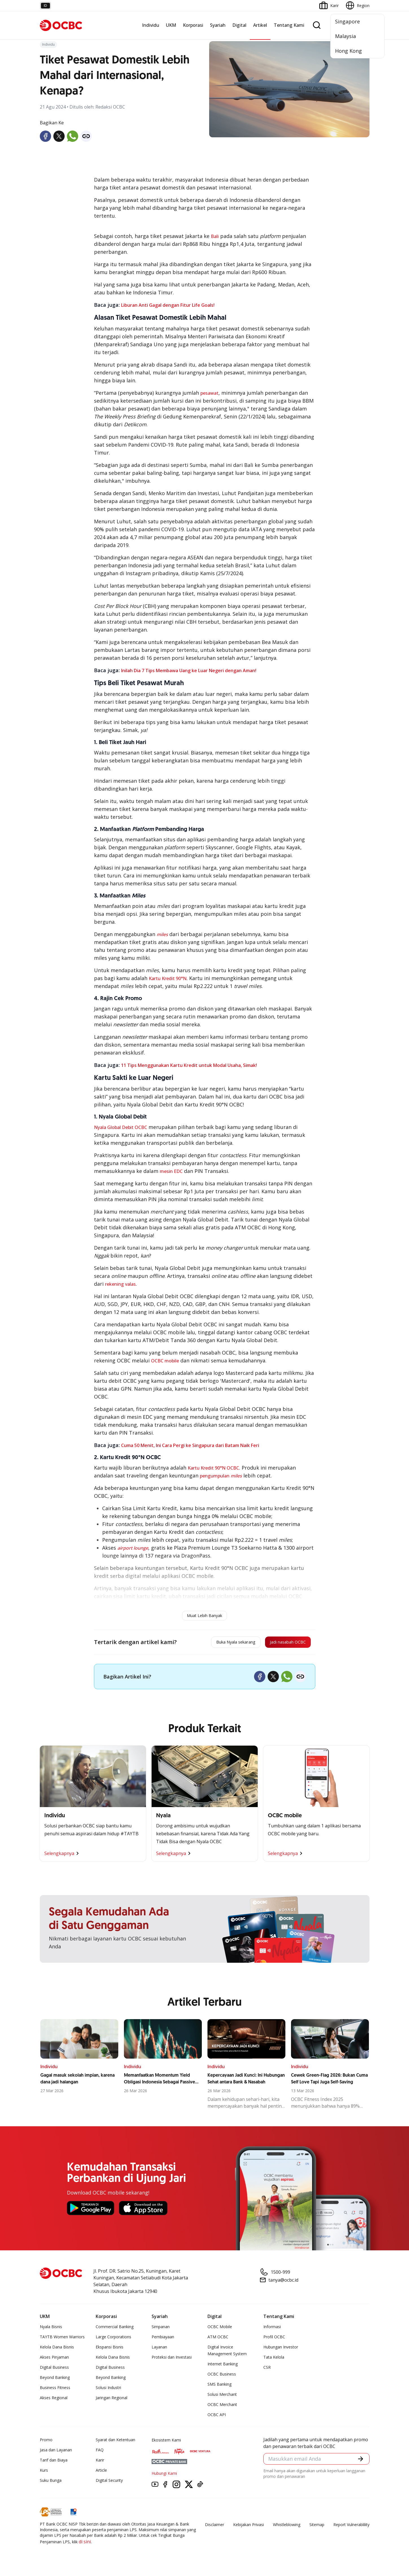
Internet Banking (222, 2366)
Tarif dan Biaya (53, 2462)
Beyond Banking (55, 2380)
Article (101, 2473)
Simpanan (161, 2329)
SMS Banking (219, 2387)
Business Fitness (55, 2390)
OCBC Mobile (219, 2329)
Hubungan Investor (280, 2349)
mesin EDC (171, 1171)
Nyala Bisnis (51, 2329)
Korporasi (193, 25)
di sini (85, 2544)
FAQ (100, 2452)
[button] (359, 2462)
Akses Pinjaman (54, 2360)
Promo (46, 2442)
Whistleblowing (286, 2527)
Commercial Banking (115, 2329)
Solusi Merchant (222, 2397)
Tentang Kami (289, 25)
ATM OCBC (217, 2339)
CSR (267, 2370)
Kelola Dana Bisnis (57, 2349)
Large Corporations (113, 2339)
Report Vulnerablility (351, 2527)
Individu (150, 25)
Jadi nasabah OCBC (281, 1643)
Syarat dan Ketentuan (115, 2442)
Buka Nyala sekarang (214, 1643)
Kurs (44, 2473)
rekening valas (120, 1284)
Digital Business (54, 2370)
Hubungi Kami (164, 2476)
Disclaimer (214, 2527)
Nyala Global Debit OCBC (120, 1127)
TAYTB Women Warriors (62, 2339)
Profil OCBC (274, 2339)
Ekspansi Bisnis (109, 2349)
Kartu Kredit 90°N (168, 978)
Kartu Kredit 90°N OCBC (213, 1468)
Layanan (159, 2349)
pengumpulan (215, 1476)
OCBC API (216, 2417)
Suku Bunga (51, 2483)
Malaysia (345, 36)
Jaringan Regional (111, 2400)
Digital (239, 25)
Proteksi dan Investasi (172, 2360)
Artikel (260, 25)
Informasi (272, 2329)
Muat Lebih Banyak (204, 1615)
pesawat (209, 393)
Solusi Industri (108, 2390)
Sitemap (316, 2527)
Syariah (218, 25)
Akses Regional (53, 2400)
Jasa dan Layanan (56, 2452)
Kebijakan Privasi (248, 2527)
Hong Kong (348, 50)
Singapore (347, 21)
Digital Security (109, 2483)
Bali (215, 236)
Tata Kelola (273, 2360)
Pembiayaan (163, 2339)
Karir (100, 2462)
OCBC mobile (165, 1361)
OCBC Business (221, 2376)
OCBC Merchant (222, 2407)
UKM (171, 25)
